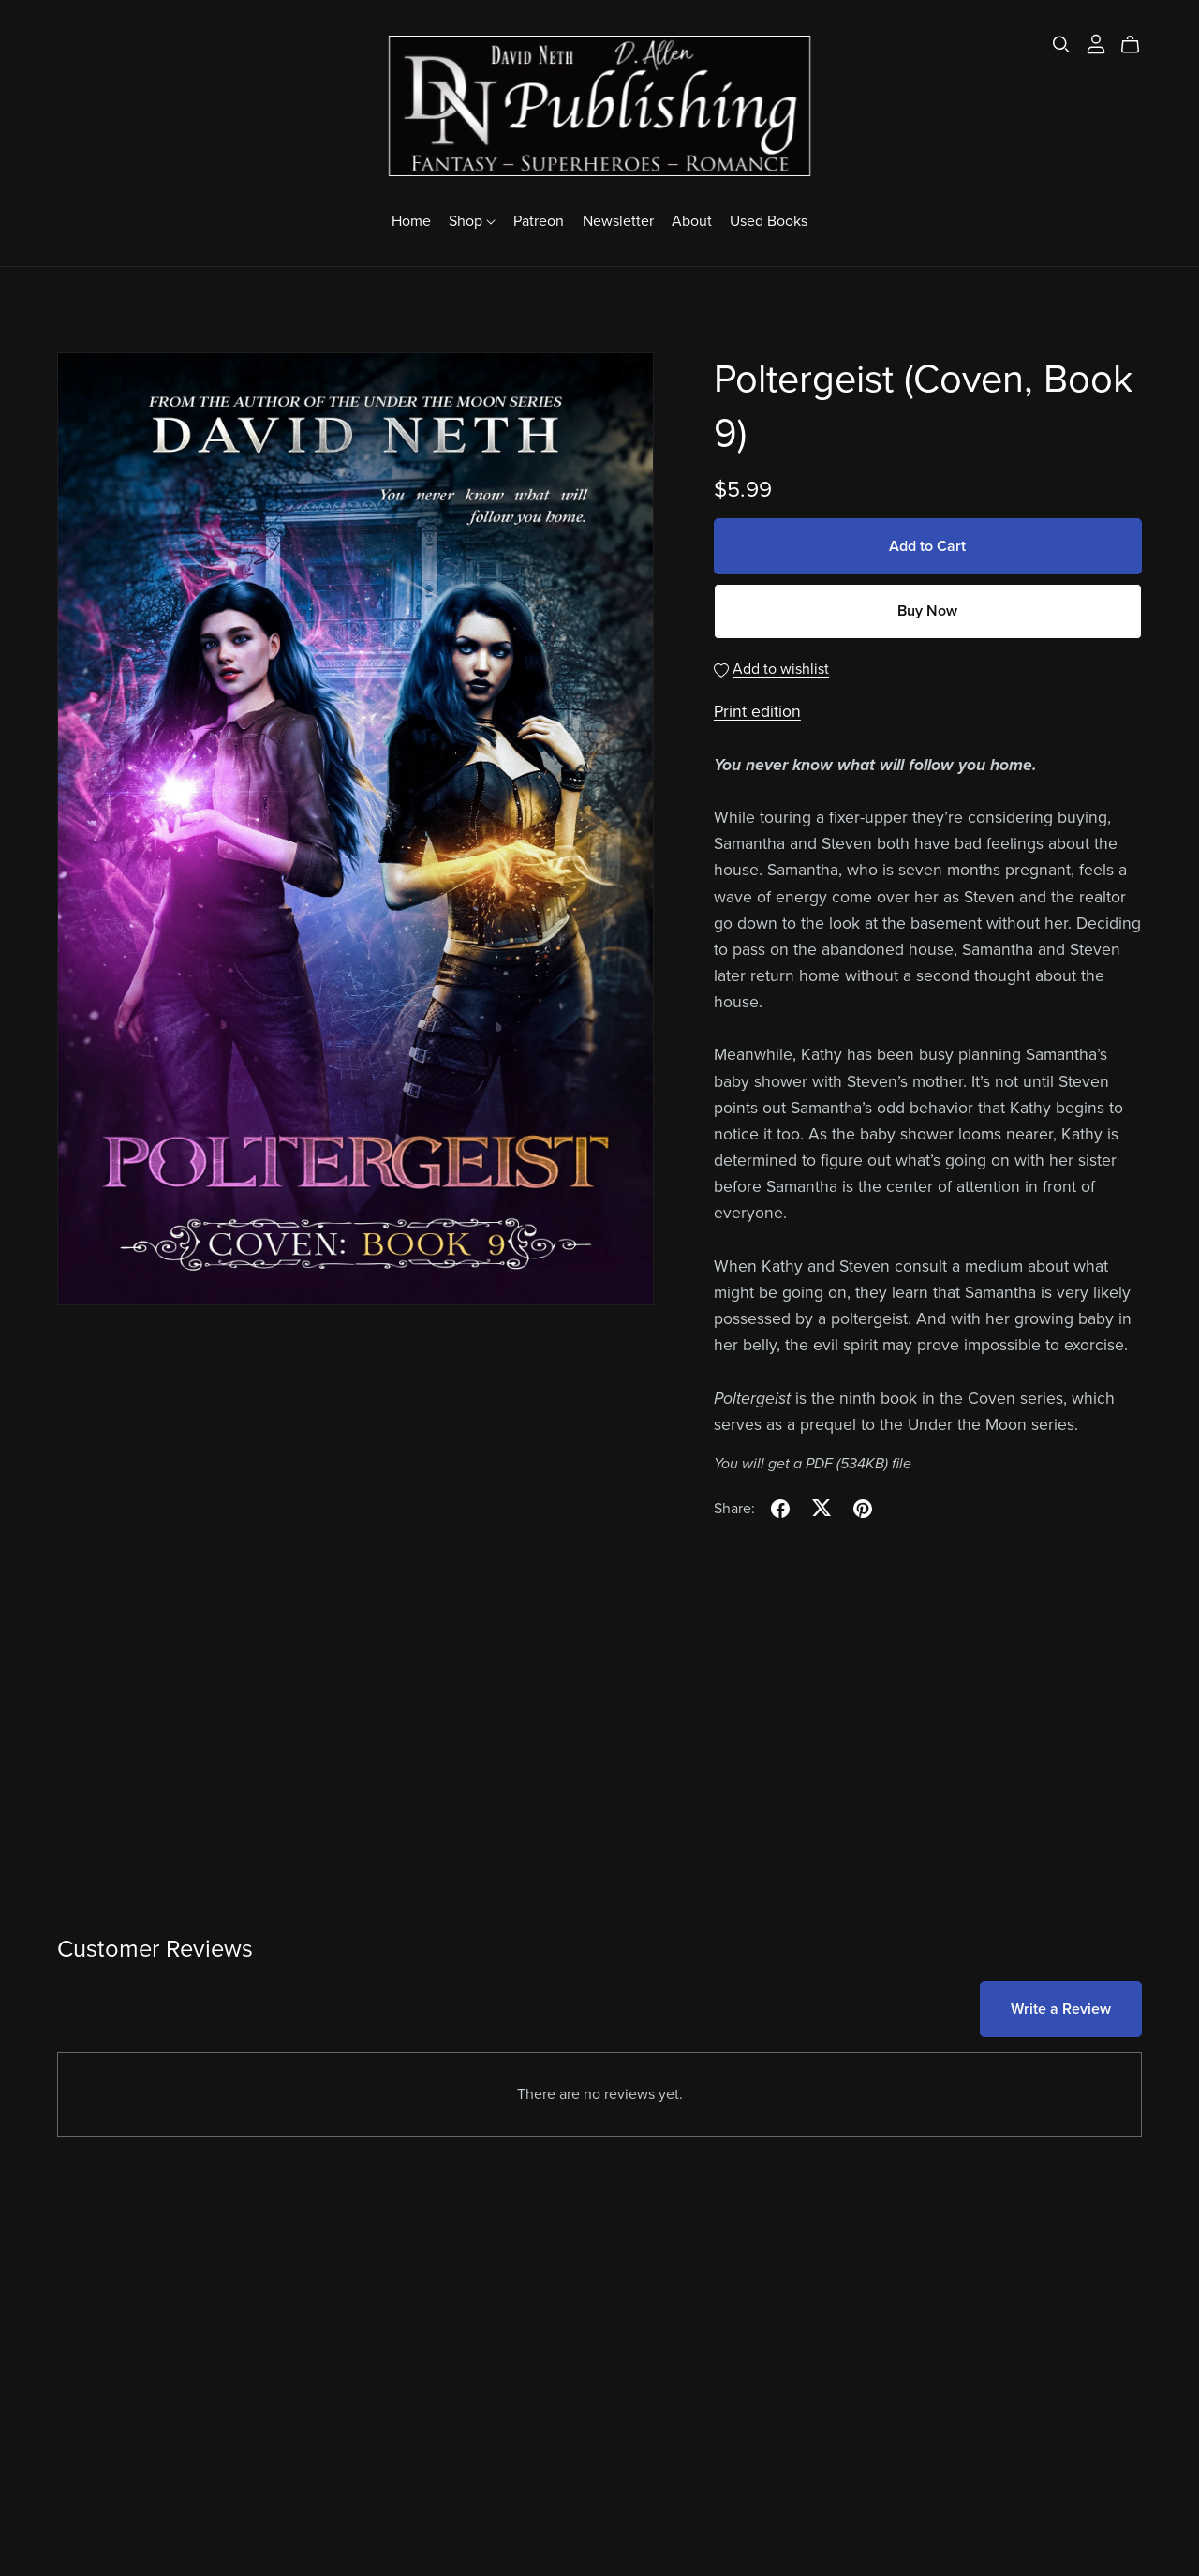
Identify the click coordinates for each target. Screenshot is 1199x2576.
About (692, 221)
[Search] (1061, 44)
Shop (472, 221)
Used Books (768, 221)
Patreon (538, 221)
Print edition (757, 712)
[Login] (1096, 43)
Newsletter (618, 221)
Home (411, 221)
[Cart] (1137, 45)
